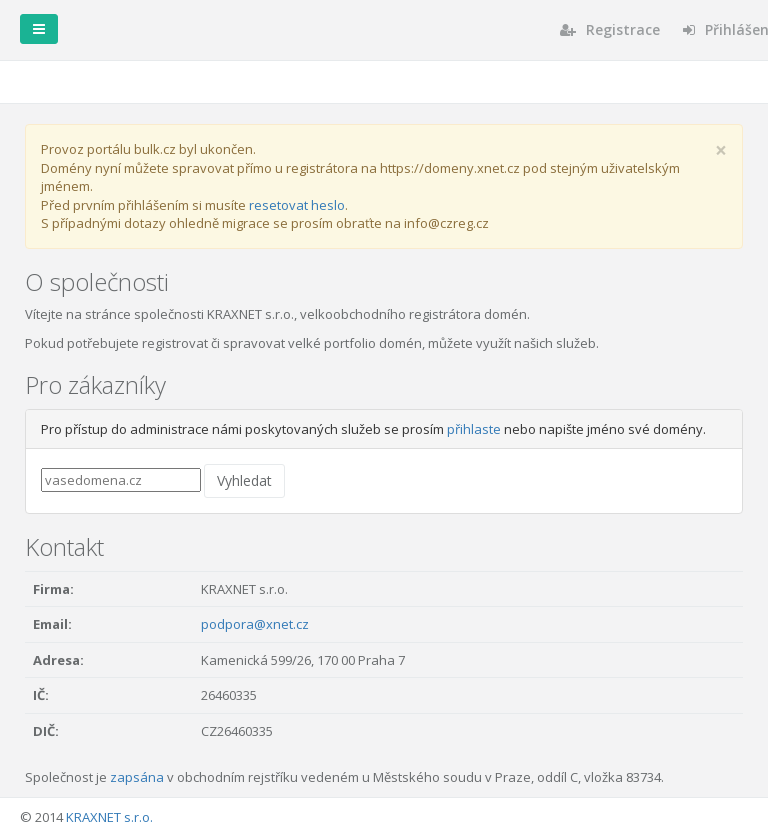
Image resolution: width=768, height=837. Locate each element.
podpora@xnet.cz (255, 624)
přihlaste (474, 429)
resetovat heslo (297, 205)
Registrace (610, 29)
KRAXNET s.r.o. (109, 817)
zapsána (137, 777)
